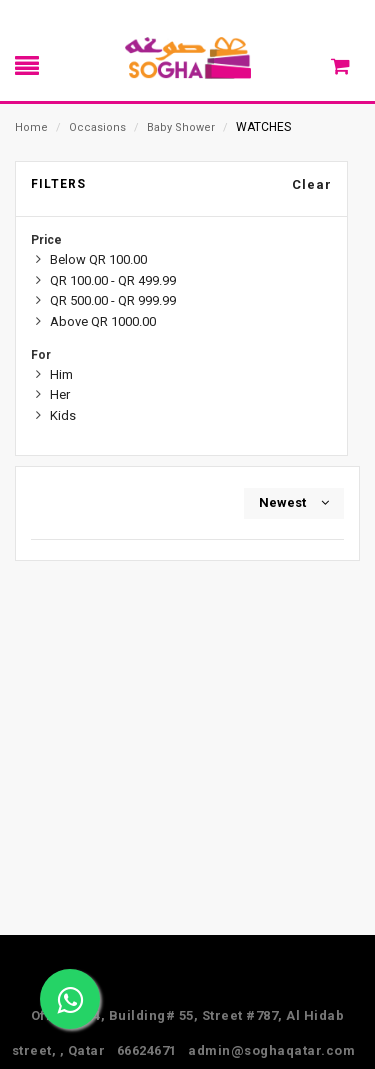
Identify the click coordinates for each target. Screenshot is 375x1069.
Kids (63, 415)
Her (60, 394)
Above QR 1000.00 (103, 321)
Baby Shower (181, 127)
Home (31, 127)
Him (61, 374)
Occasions (97, 127)
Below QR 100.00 (98, 259)
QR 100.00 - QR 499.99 (113, 280)
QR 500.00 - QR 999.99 (113, 300)
